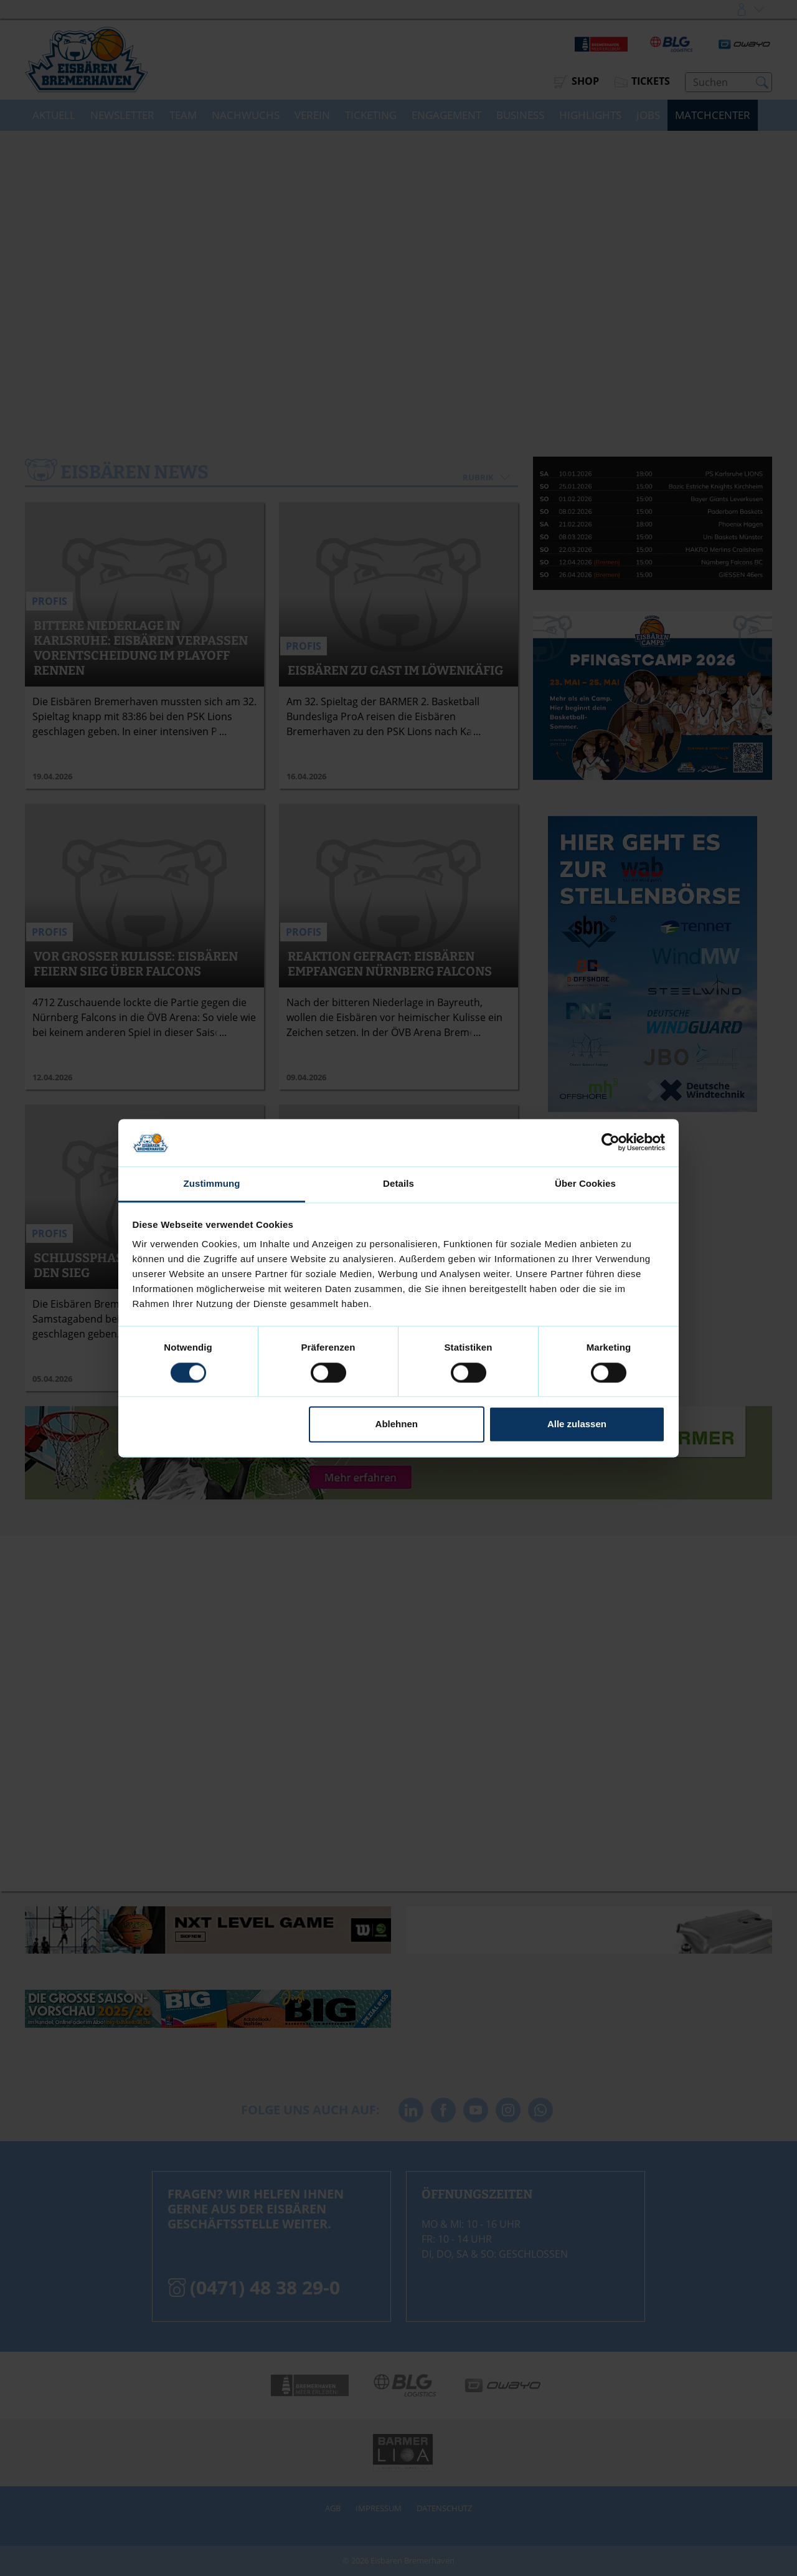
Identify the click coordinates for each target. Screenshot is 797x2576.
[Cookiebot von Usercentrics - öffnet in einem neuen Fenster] (610, 1143)
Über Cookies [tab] (585, 1184)
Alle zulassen (576, 1424)
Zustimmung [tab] (212, 1184)
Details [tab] (398, 1184)
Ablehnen (396, 1424)
